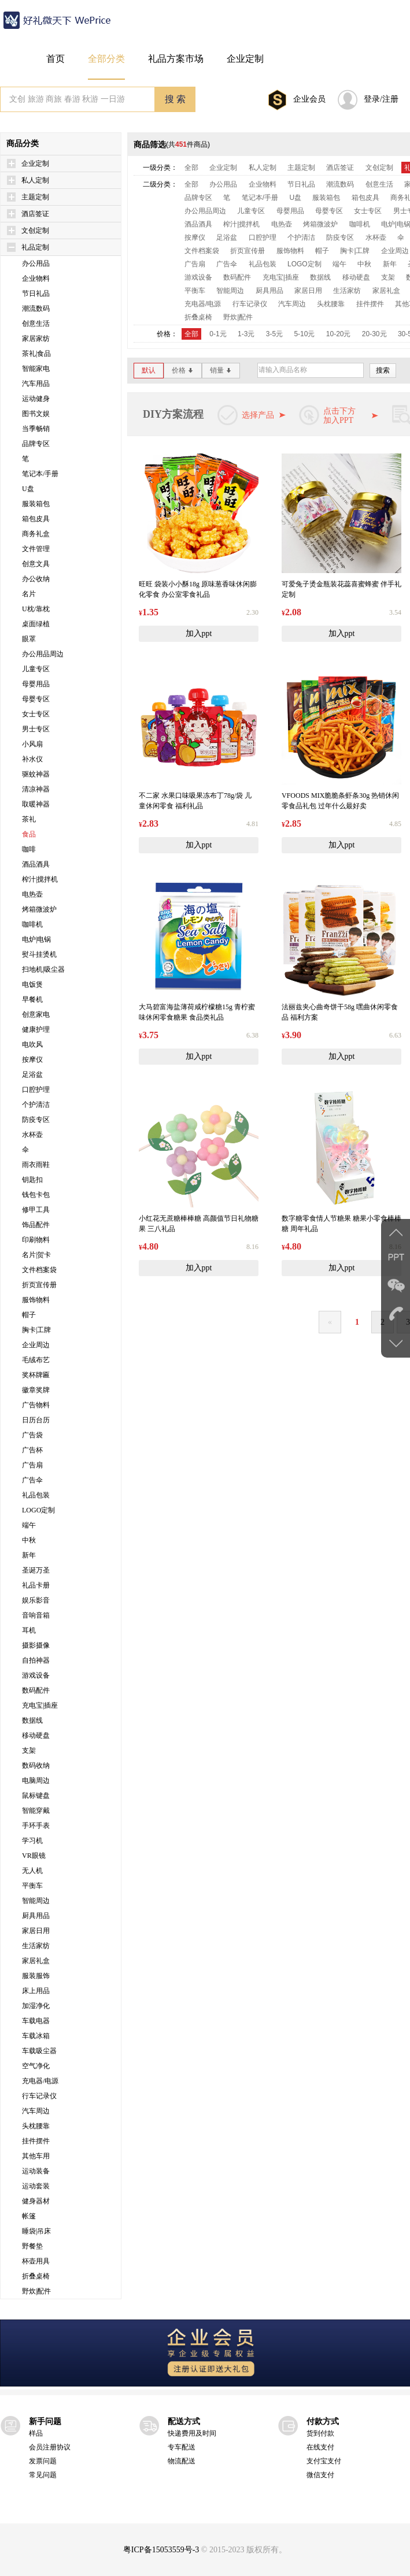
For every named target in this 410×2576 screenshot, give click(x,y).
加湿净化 (36, 2006)
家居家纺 (36, 338)
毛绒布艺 (36, 1360)
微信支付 (320, 2475)
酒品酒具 (36, 864)
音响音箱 (36, 1615)
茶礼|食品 (36, 354)
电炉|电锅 (36, 939)
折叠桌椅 (36, 2276)
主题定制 (35, 197)
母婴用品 (36, 684)
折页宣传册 (39, 1285)
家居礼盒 (36, 1961)
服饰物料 (36, 1300)
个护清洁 (36, 1105)
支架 (29, 1750)
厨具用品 (36, 1916)
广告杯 (32, 1450)
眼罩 (29, 639)
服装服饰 (36, 1976)
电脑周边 (36, 1780)
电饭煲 (32, 984)
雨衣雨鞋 (36, 1165)
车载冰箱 (36, 2036)
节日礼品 (36, 293)
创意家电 (36, 1014)
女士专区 (36, 714)
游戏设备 (36, 1675)
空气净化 (36, 2066)
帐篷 (29, 2216)
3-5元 (274, 334)
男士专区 (36, 729)
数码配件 (36, 1690)
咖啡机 (32, 924)
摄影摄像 (36, 1645)
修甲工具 (36, 1210)
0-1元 (217, 334)
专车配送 (181, 2447)
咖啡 (29, 849)
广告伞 (32, 1480)
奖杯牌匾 (36, 1375)
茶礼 (29, 819)
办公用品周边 (43, 654)
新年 (29, 1555)
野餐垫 (32, 2246)
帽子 (29, 1315)
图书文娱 (36, 414)
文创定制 (35, 230)
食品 (29, 834)
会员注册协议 (50, 2447)
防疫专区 (36, 1120)
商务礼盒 (36, 534)
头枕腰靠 (36, 2126)
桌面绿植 (36, 624)
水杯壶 (32, 1135)
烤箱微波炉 (39, 909)
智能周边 (36, 1901)
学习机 (32, 1841)
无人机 (32, 1871)
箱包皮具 (36, 519)
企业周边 (36, 1345)
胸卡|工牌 (36, 1330)
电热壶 (32, 894)
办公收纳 (36, 579)
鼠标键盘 (36, 1795)
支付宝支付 (323, 2461)
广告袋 (32, 1435)
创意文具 (36, 564)
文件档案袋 (39, 1270)
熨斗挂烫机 (39, 954)
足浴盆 (32, 1074)
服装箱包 (36, 504)
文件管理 (36, 549)
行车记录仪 (39, 2096)
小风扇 (32, 744)
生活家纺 (36, 1946)
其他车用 (36, 2156)
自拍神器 (36, 1660)
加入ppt (199, 633)
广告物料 (36, 1405)
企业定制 (35, 163)
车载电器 (36, 2021)
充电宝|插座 (40, 1705)
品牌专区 (36, 444)
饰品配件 (36, 1225)
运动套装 (36, 2186)
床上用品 (36, 1991)
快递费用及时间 (192, 2433)
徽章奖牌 (36, 1390)
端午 (29, 1525)
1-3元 (246, 334)
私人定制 (35, 180)
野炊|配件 (36, 2291)
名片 (29, 594)
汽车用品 (36, 384)
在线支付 (320, 2447)
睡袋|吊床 (36, 2231)
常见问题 (43, 2475)
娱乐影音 (36, 1600)
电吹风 (32, 1044)
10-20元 (338, 334)
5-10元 (304, 334)
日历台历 (36, 1420)
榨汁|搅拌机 (40, 879)
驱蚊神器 (36, 774)
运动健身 (36, 399)
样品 (36, 2433)
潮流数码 (36, 308)
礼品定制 (35, 247)
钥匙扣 (32, 1180)
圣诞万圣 (36, 1570)
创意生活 (36, 323)
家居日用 (36, 1931)
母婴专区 (36, 699)
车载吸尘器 (39, 2051)
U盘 (28, 489)
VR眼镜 (34, 1856)
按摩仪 (32, 1059)
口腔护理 (36, 1090)
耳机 (29, 1630)
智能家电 (36, 369)
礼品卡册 (36, 1585)
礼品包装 (36, 1495)
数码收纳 (36, 1765)
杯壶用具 (36, 2261)
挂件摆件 (36, 2141)
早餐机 (32, 999)
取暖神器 (36, 804)
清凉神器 (36, 789)
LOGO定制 (38, 1510)
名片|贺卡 (36, 1255)
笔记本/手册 (40, 474)
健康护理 (36, 1029)
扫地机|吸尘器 (43, 969)
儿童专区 (36, 669)
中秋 (29, 1540)
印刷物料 (36, 1240)
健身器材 (36, 2201)
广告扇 (32, 1465)
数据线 (32, 1720)
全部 (191, 167)
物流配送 (181, 2461)
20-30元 (374, 334)
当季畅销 (36, 429)
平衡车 (32, 1886)
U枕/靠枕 (36, 609)
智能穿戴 (36, 1810)
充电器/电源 (40, 2081)
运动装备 (36, 2171)
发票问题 (43, 2461)
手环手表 (36, 1826)
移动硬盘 (36, 1735)
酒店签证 (35, 214)
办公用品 (36, 263)
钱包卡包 (36, 1195)
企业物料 (36, 278)
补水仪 (32, 759)
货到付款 (320, 2433)
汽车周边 (36, 2111)
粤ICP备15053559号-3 (161, 2549)
